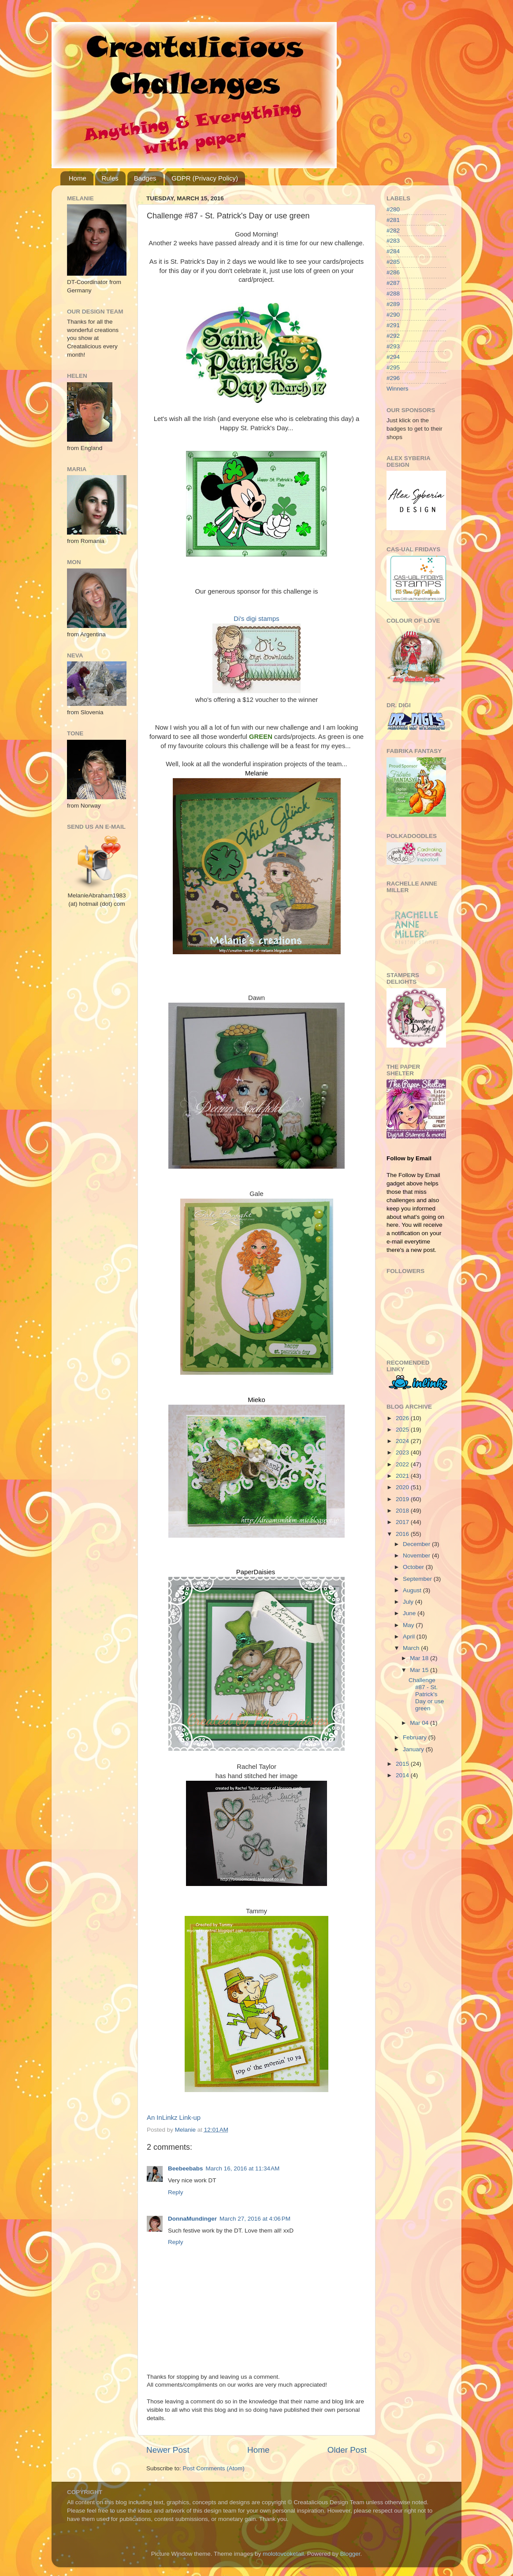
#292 (393, 335)
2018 (403, 1510)
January (414, 1749)
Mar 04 (420, 1723)
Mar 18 (420, 1658)
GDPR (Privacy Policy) (204, 178)
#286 (393, 272)
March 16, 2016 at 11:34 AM (243, 2168)
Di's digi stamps (256, 618)
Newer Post (168, 2449)
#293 (393, 346)
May (409, 1625)
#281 (393, 220)
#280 (393, 209)
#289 (393, 304)
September (418, 1579)
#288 (393, 293)
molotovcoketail (283, 2553)
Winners (398, 388)
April (409, 1636)
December (417, 1544)
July (409, 1601)
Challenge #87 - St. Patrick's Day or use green (426, 1694)
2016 (403, 1534)
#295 (393, 367)
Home (77, 178)
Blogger (350, 2553)
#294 (393, 357)
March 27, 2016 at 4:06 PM (254, 2218)
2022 (403, 1464)
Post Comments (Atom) (214, 2468)
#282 (393, 230)
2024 (403, 1441)
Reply (175, 2192)
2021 (403, 1476)
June (410, 1613)
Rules (110, 178)
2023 (403, 1452)
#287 (393, 283)
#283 (393, 240)
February (415, 1737)
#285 (393, 261)
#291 (393, 325)
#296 (393, 378)
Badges (145, 178)
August (413, 1590)
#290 (393, 314)
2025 (403, 1429)
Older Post (347, 2449)
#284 (393, 251)
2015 (403, 1763)
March (412, 1648)
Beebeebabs (185, 2168)
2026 (403, 1418)
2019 (403, 1499)
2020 (403, 1487)
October (414, 1567)
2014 (403, 1775)
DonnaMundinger (192, 2218)
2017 (403, 1522)
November (417, 1555)
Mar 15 (420, 1670)
